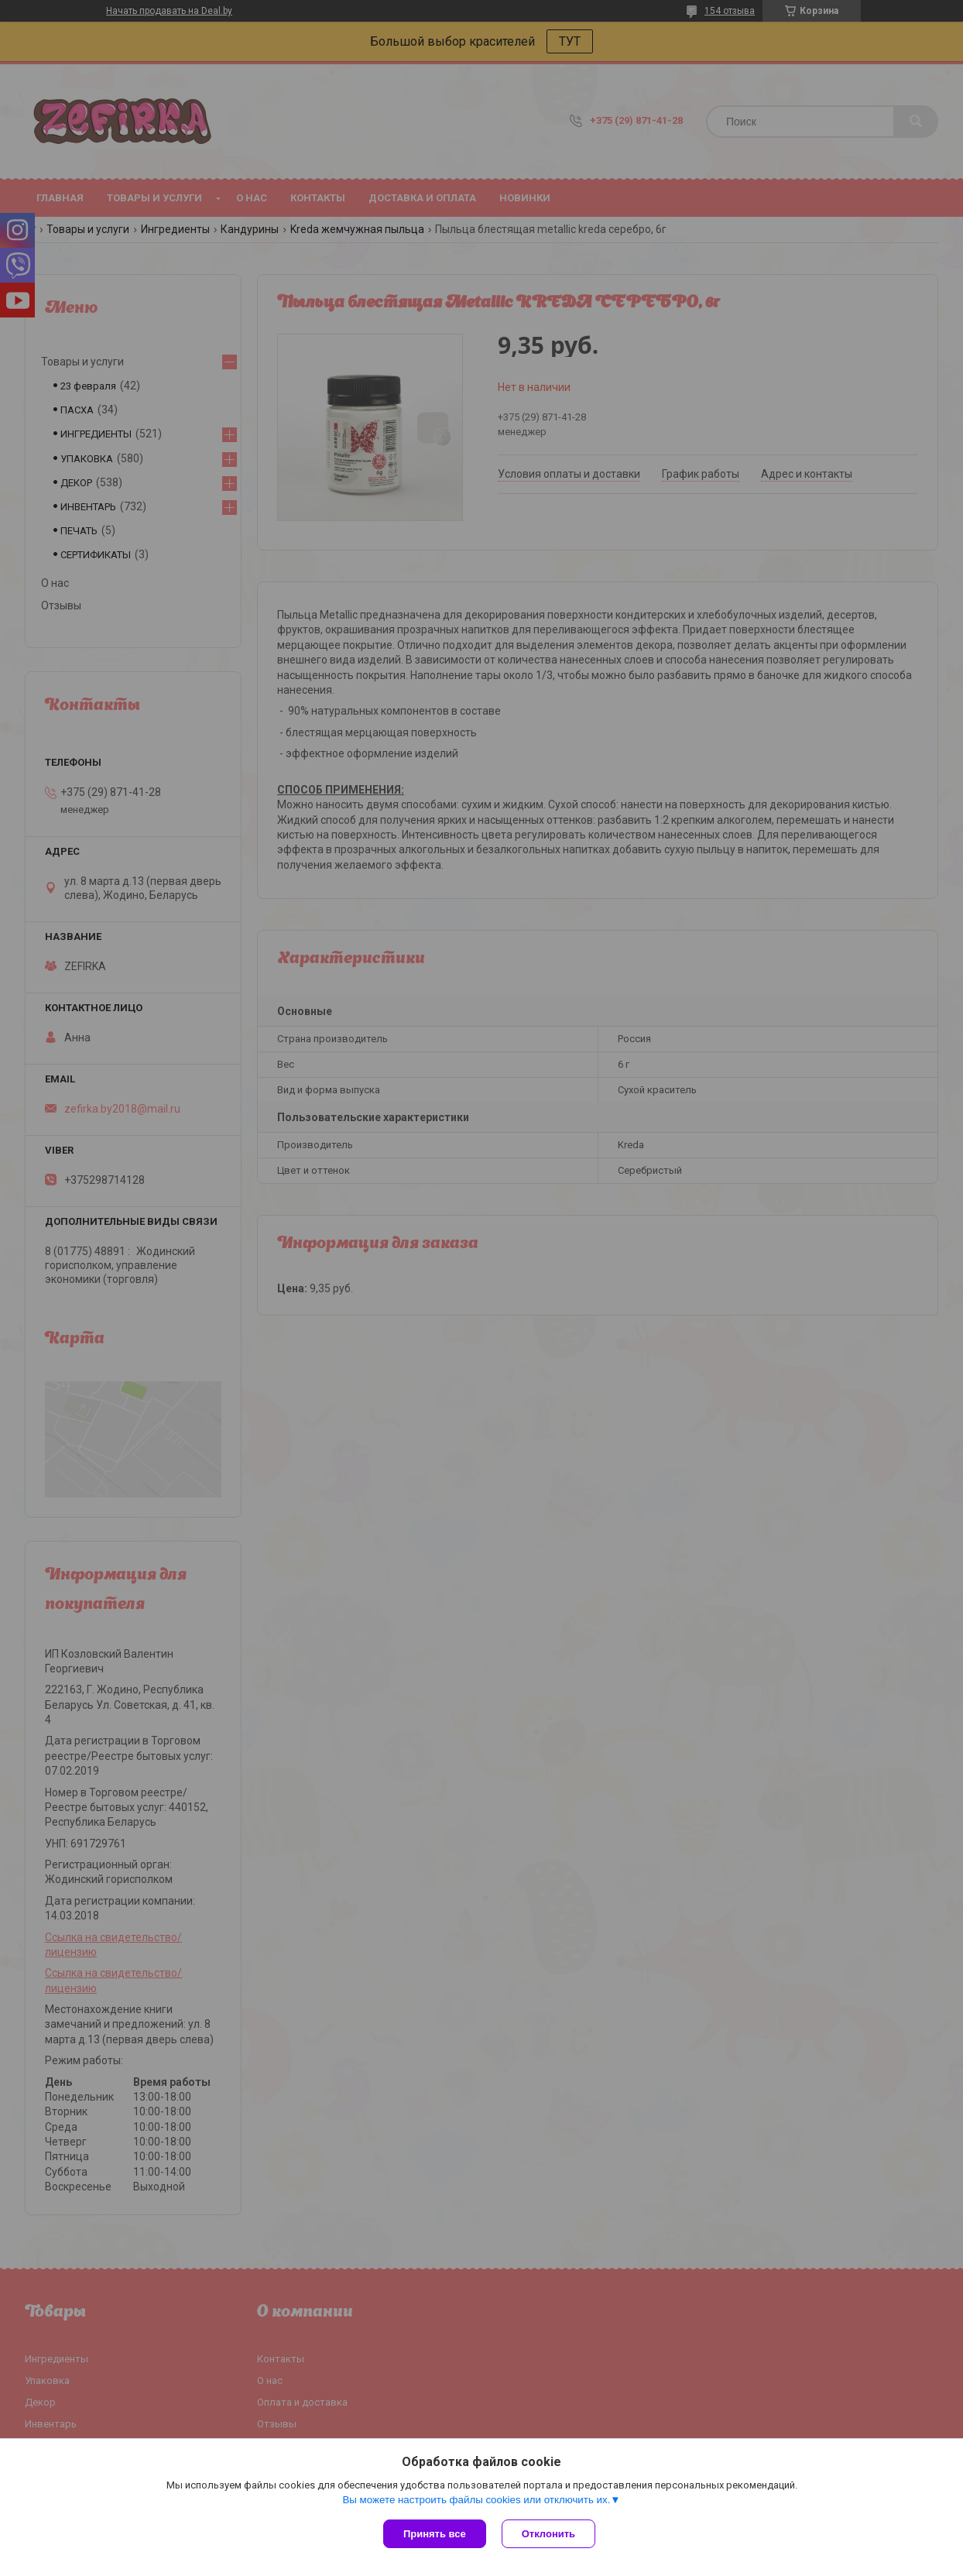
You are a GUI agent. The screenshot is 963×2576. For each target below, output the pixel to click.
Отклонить (548, 2534)
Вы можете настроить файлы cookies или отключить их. (476, 2500)
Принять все (434, 2534)
